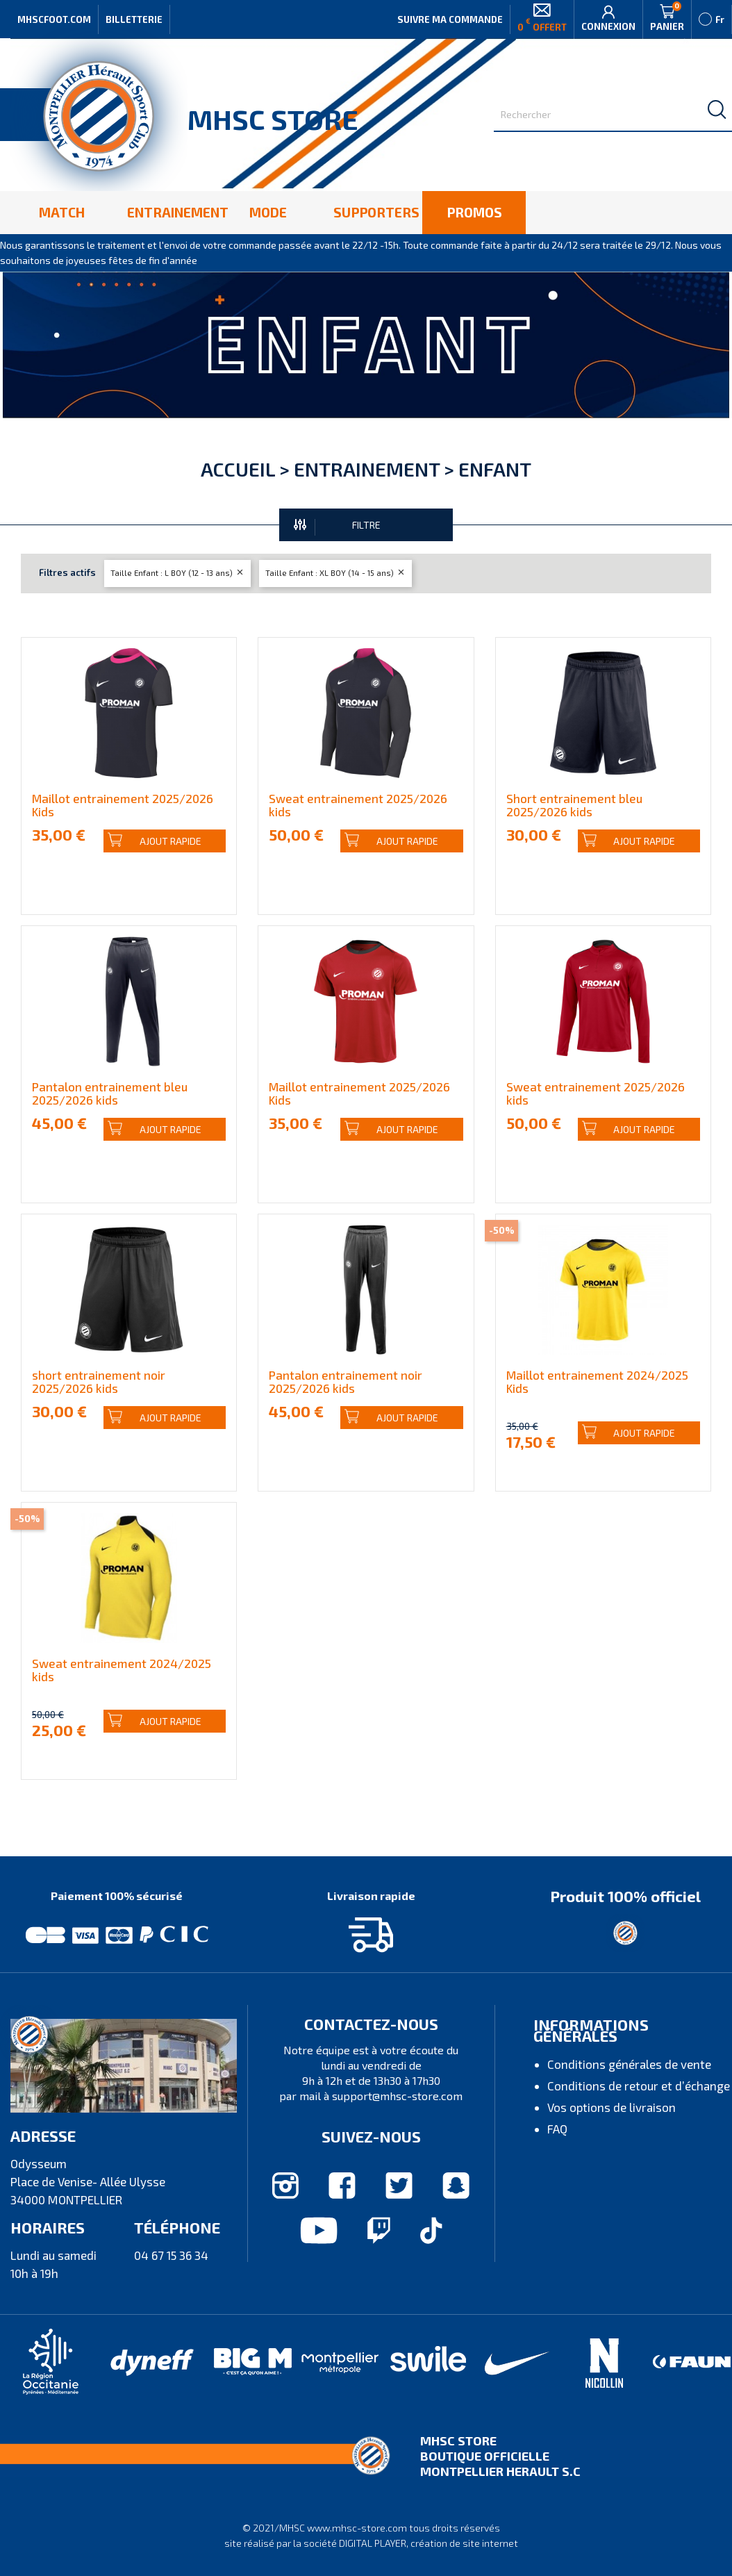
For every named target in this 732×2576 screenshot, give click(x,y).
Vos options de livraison (611, 2107)
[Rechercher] (613, 115)
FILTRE (337, 526)
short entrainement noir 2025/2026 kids (98, 1381)
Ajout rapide (154, 841)
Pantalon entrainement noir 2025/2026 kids (345, 1381)
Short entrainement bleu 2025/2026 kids (574, 804)
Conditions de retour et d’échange (638, 2085)
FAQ (557, 2129)
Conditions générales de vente (629, 2064)
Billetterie (134, 19)
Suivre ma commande (450, 19)
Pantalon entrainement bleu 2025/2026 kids (110, 1093)
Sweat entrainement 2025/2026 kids (358, 804)
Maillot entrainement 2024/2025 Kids (597, 1381)
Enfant (494, 469)
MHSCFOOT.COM (54, 19)
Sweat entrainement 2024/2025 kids (121, 1669)
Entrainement (367, 469)
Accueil (238, 469)
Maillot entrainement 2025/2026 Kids (122, 804)
